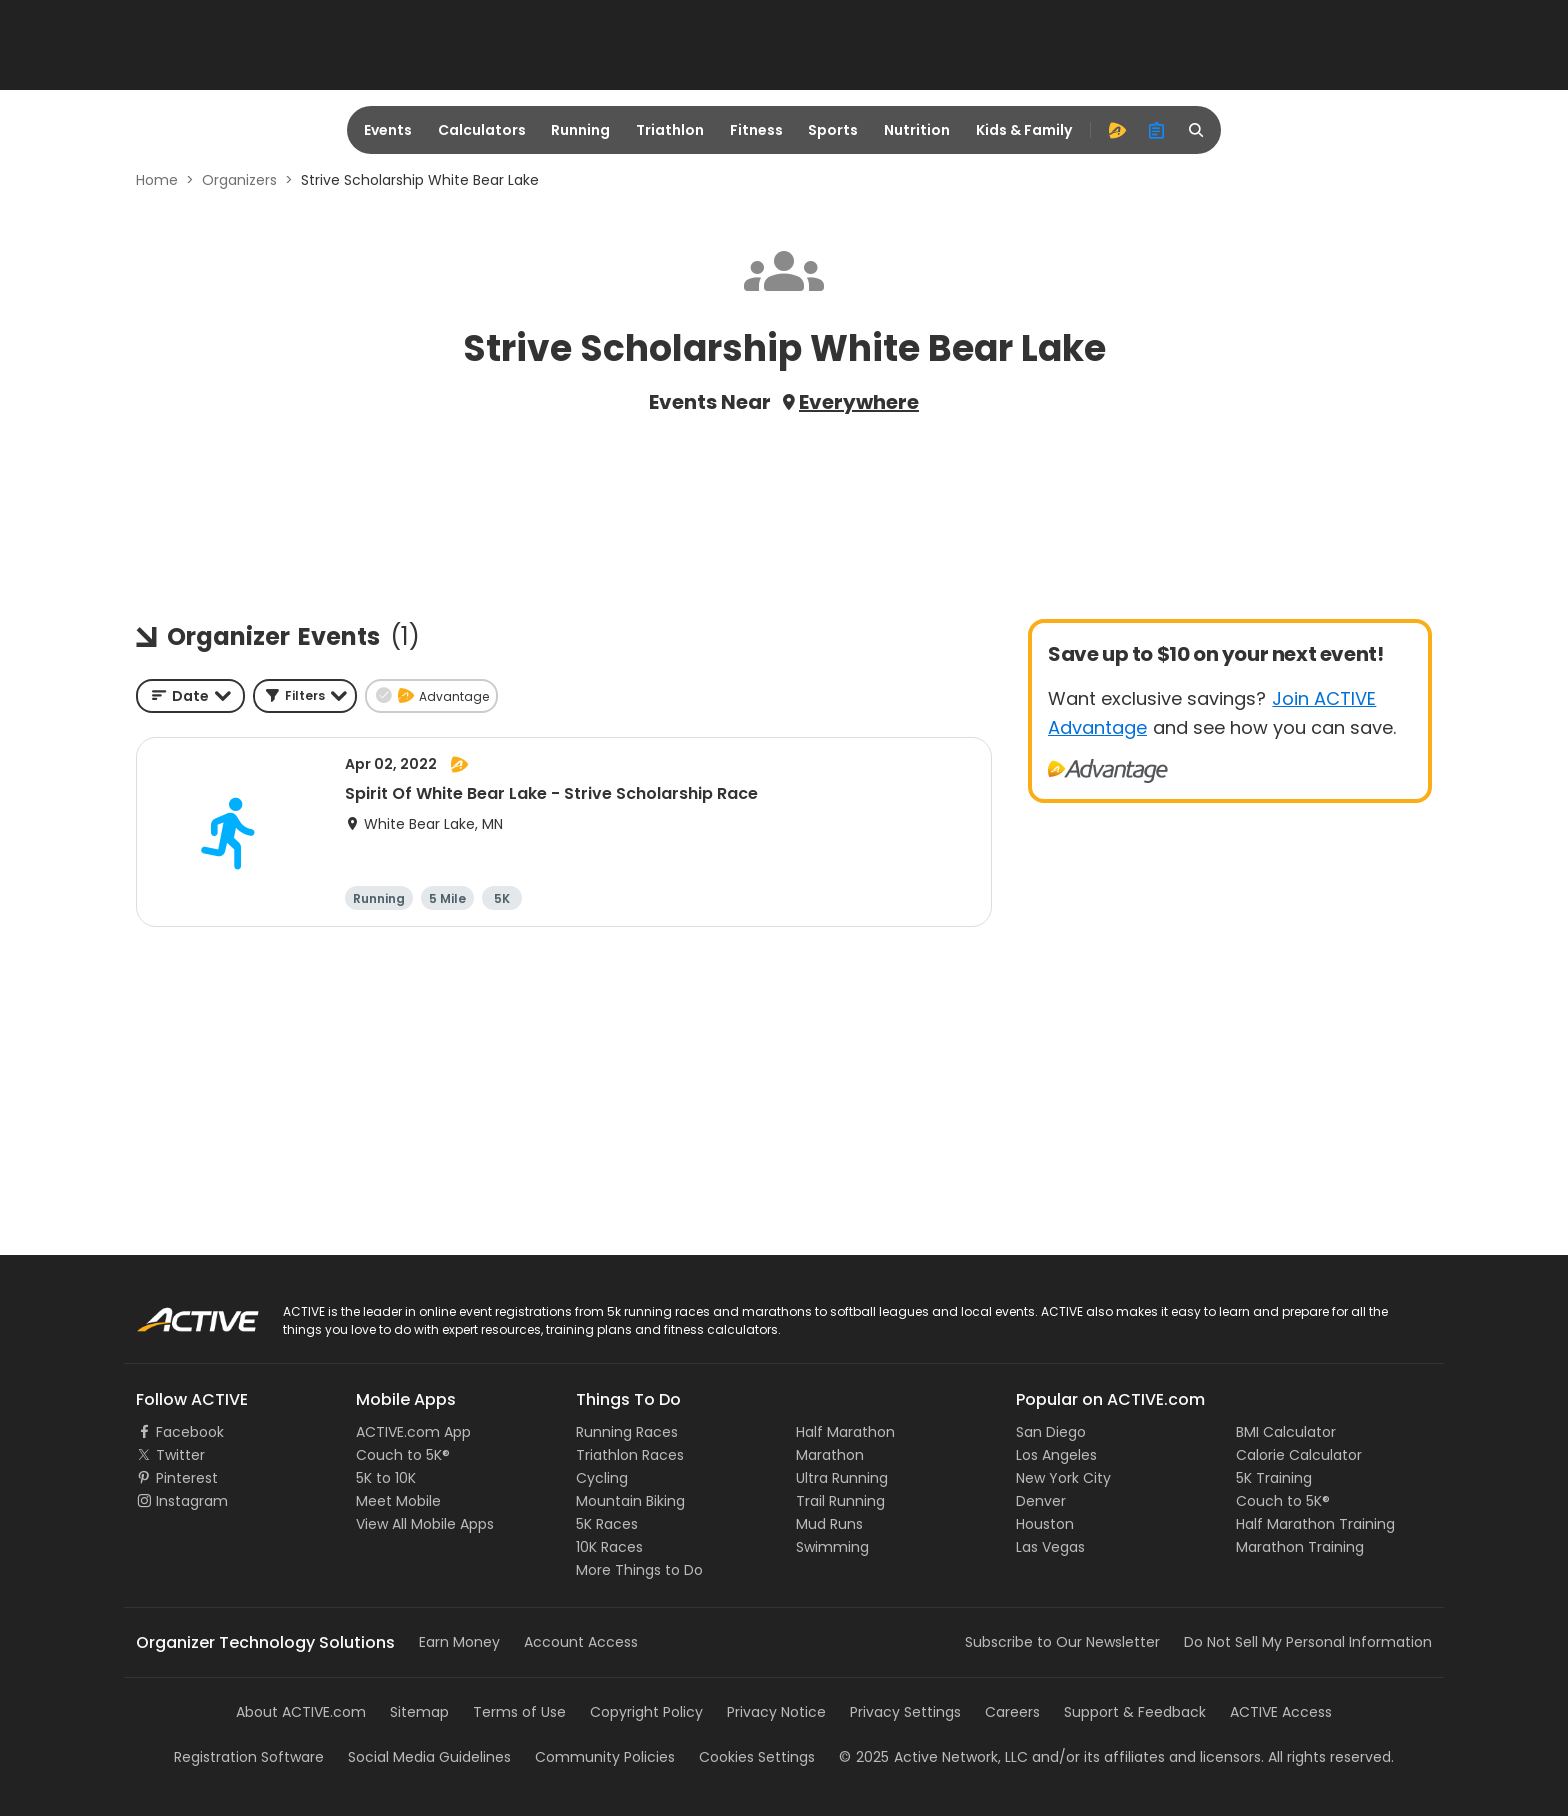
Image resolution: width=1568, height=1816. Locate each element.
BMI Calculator (1286, 1432)
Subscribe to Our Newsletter (1062, 1642)
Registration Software (249, 1757)
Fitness (756, 130)
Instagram (192, 1501)
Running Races (627, 1432)
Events (388, 130)
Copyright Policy (646, 1712)
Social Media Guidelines (429, 1757)
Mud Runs (829, 1524)
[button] (305, 696)
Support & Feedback (1135, 1712)
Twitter (180, 1455)
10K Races (609, 1547)
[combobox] (190, 696)
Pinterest (187, 1478)
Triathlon (670, 130)
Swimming (832, 1547)
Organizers (239, 180)
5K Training (1274, 1478)
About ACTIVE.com (301, 1712)
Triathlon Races (630, 1455)
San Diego (1051, 1432)
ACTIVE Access (1281, 1712)
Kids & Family (1024, 130)
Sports (833, 130)
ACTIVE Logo (178, 1313)
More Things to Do (639, 1570)
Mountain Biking (630, 1501)
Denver (1041, 1501)
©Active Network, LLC (933, 1757)
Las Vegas (1050, 1547)
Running (580, 130)
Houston (1045, 1524)
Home (157, 180)
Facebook (190, 1432)
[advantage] (1117, 130)
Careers (1012, 1712)
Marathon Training (1300, 1547)
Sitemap (419, 1712)
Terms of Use (519, 1712)
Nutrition (917, 130)
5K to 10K (386, 1478)
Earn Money (459, 1642)
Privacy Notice (776, 1712)
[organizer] (1157, 130)
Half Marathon (845, 1432)
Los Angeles (1056, 1455)
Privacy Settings (905, 1712)
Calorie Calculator (1299, 1455)
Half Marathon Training (1315, 1524)
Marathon (830, 1455)
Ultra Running (842, 1478)
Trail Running (840, 1501)
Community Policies (605, 1757)
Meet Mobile (398, 1501)
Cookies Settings (757, 1757)
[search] (1197, 130)
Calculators (482, 130)
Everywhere (859, 402)
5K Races (607, 1524)
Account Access (581, 1642)
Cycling (602, 1478)
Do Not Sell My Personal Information (1308, 1642)
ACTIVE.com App (413, 1432)
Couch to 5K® (403, 1455)
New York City (1063, 1478)
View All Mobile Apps (425, 1524)
